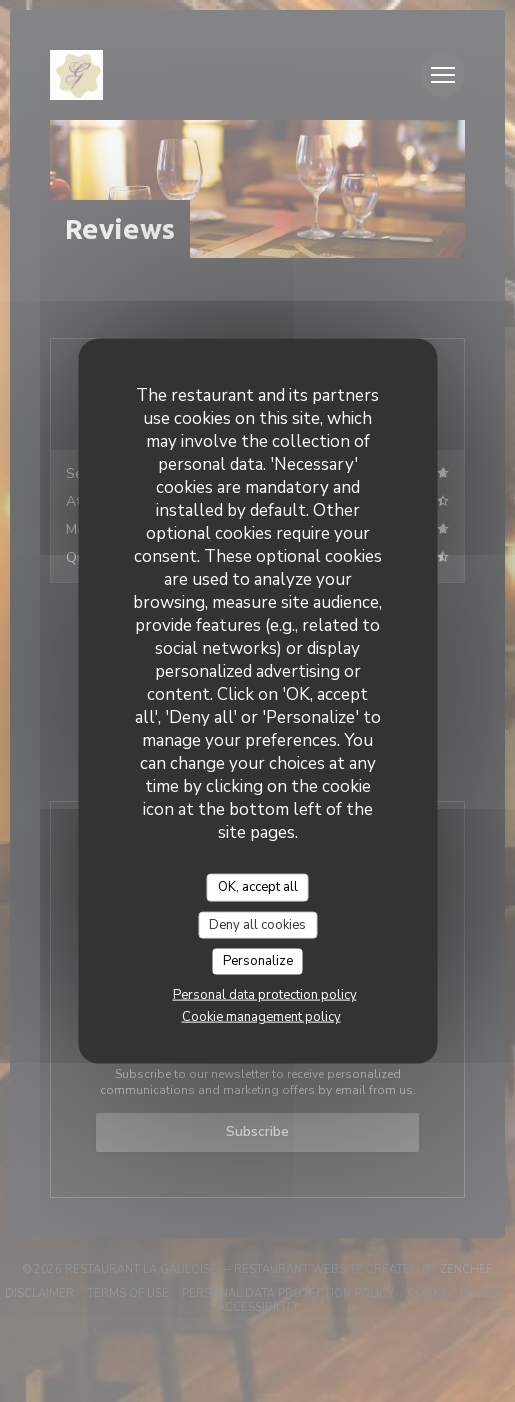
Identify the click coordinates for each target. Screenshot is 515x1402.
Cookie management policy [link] (261, 1016)
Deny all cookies (257, 924)
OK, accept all (258, 887)
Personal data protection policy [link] (265, 994)
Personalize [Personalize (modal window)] (258, 961)
